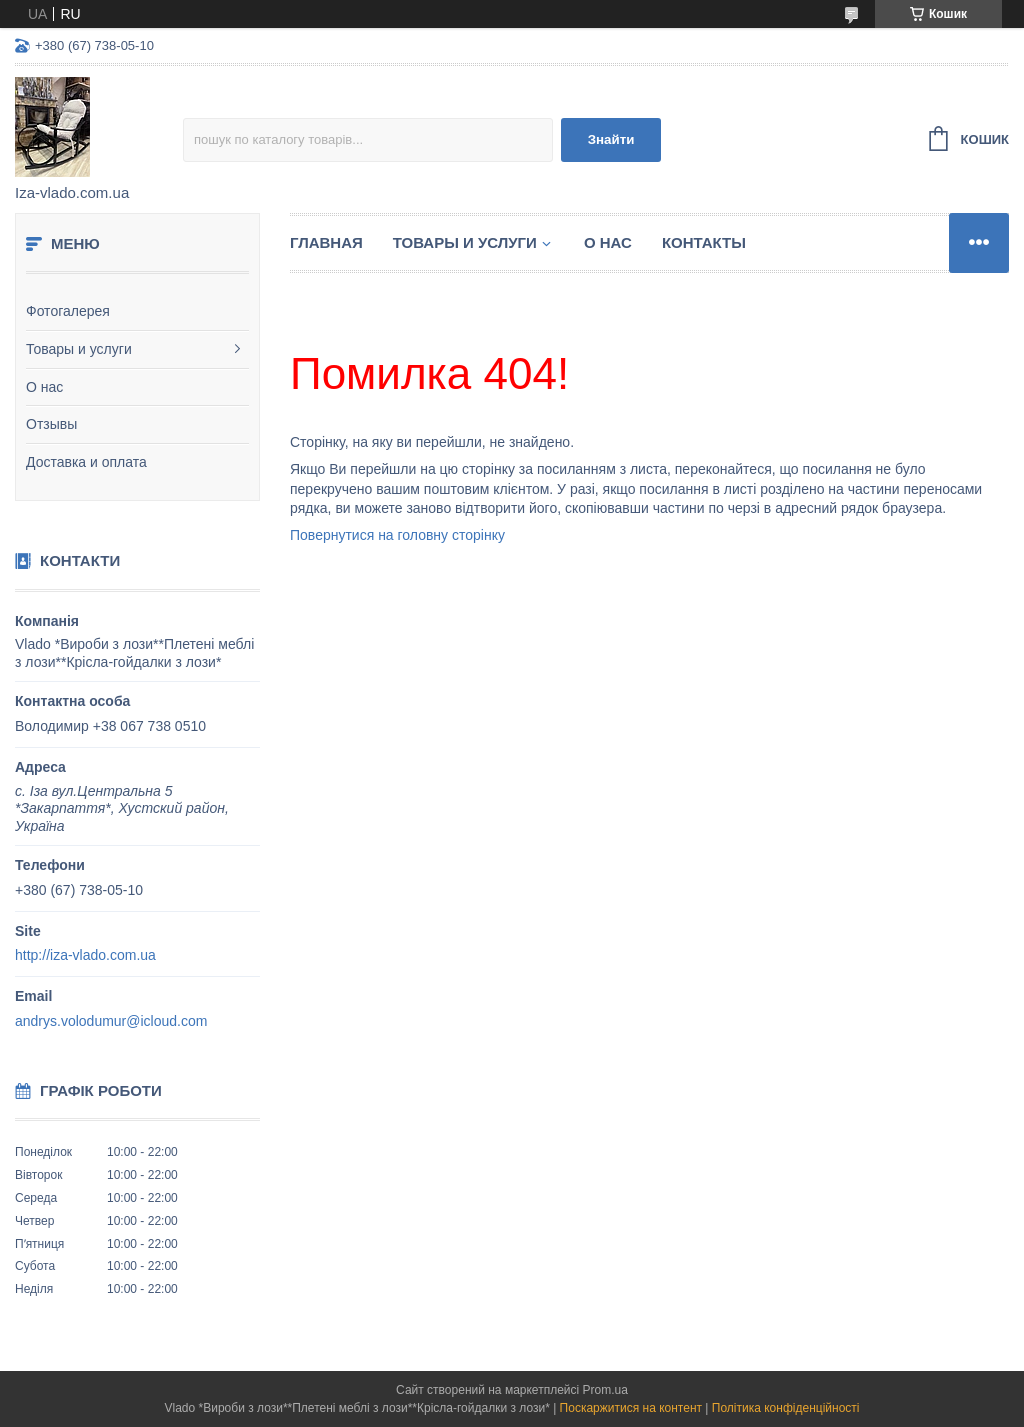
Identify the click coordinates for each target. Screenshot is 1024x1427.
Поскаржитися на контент (631, 1408)
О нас (44, 387)
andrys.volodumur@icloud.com (111, 1021)
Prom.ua (605, 1390)
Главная (326, 242)
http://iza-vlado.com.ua (85, 955)
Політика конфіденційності (786, 1408)
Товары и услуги (79, 349)
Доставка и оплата (86, 462)
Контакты (704, 242)
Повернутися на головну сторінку (397, 535)
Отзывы (51, 424)
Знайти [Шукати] (611, 139)
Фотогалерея (68, 311)
